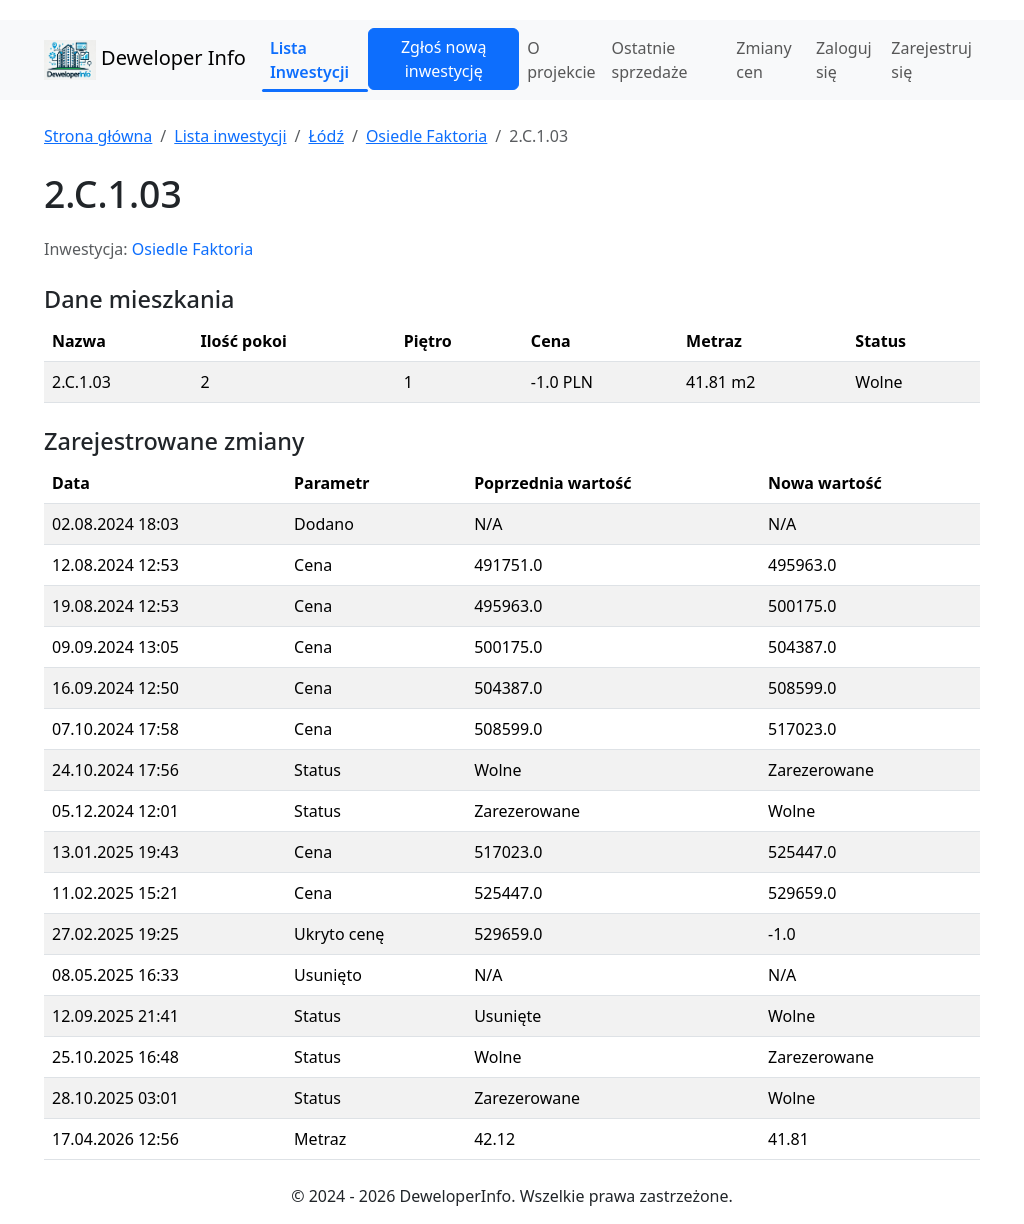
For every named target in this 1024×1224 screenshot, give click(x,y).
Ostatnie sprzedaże (650, 60)
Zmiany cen (763, 60)
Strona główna (98, 136)
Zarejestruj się (931, 60)
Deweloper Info (145, 60)
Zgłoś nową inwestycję (443, 59)
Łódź (325, 136)
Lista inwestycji (230, 136)
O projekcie (561, 60)
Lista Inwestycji (309, 60)
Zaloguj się (844, 60)
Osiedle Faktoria (426, 136)
